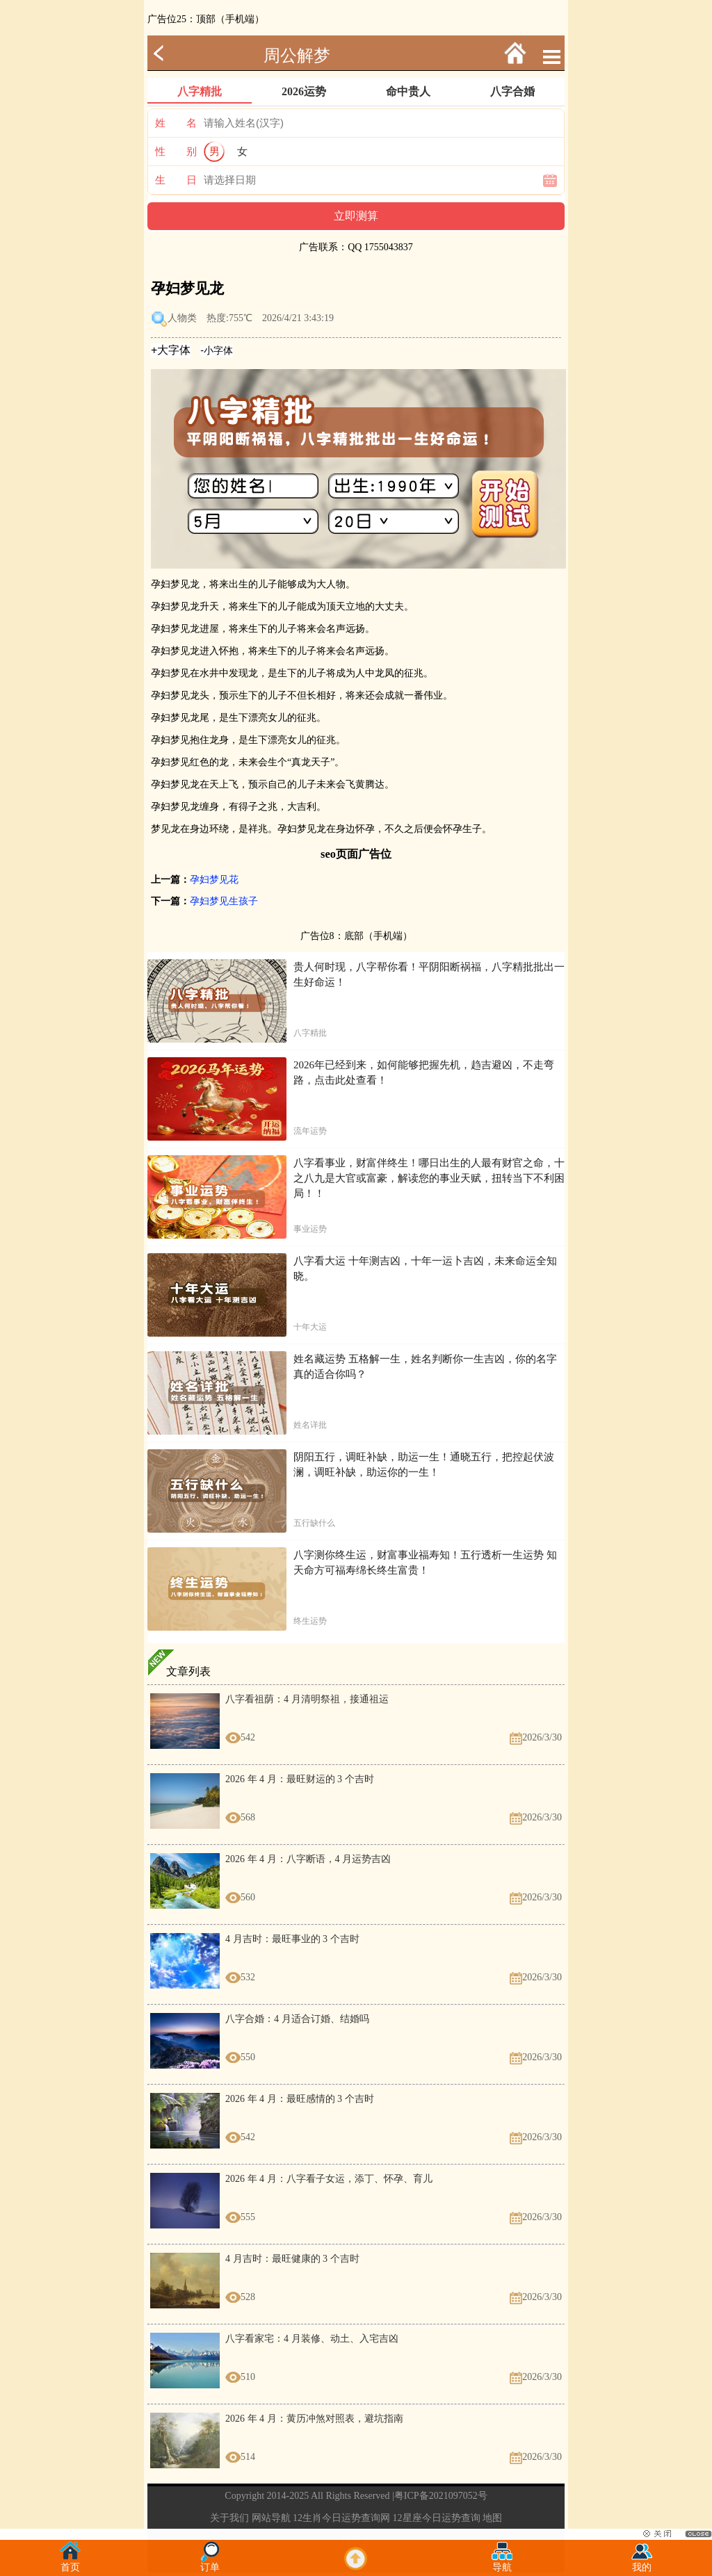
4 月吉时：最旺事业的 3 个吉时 (292, 1939)
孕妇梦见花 (214, 879)
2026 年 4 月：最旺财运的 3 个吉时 (299, 1779)
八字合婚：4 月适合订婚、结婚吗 (297, 2019)
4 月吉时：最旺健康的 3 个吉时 (292, 2258)
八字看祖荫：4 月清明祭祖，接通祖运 (307, 1699)
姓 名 (176, 123)
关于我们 (229, 2518)
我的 (641, 2563)
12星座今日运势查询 (436, 2518)
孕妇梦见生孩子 (224, 901)
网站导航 (271, 2518)
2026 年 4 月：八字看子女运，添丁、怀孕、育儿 (328, 2179)
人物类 (182, 318)
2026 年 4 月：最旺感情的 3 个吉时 (299, 2099)
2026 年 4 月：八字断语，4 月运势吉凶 (308, 1859)
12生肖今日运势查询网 (341, 2518)
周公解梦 (297, 56)
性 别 (176, 151)
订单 (210, 2563)
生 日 (176, 180)
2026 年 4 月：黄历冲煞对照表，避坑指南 (314, 2418)
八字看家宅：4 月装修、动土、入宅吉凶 (311, 2338)
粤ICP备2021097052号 (440, 2496)
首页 (70, 2563)
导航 (502, 2563)
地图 (492, 2518)
